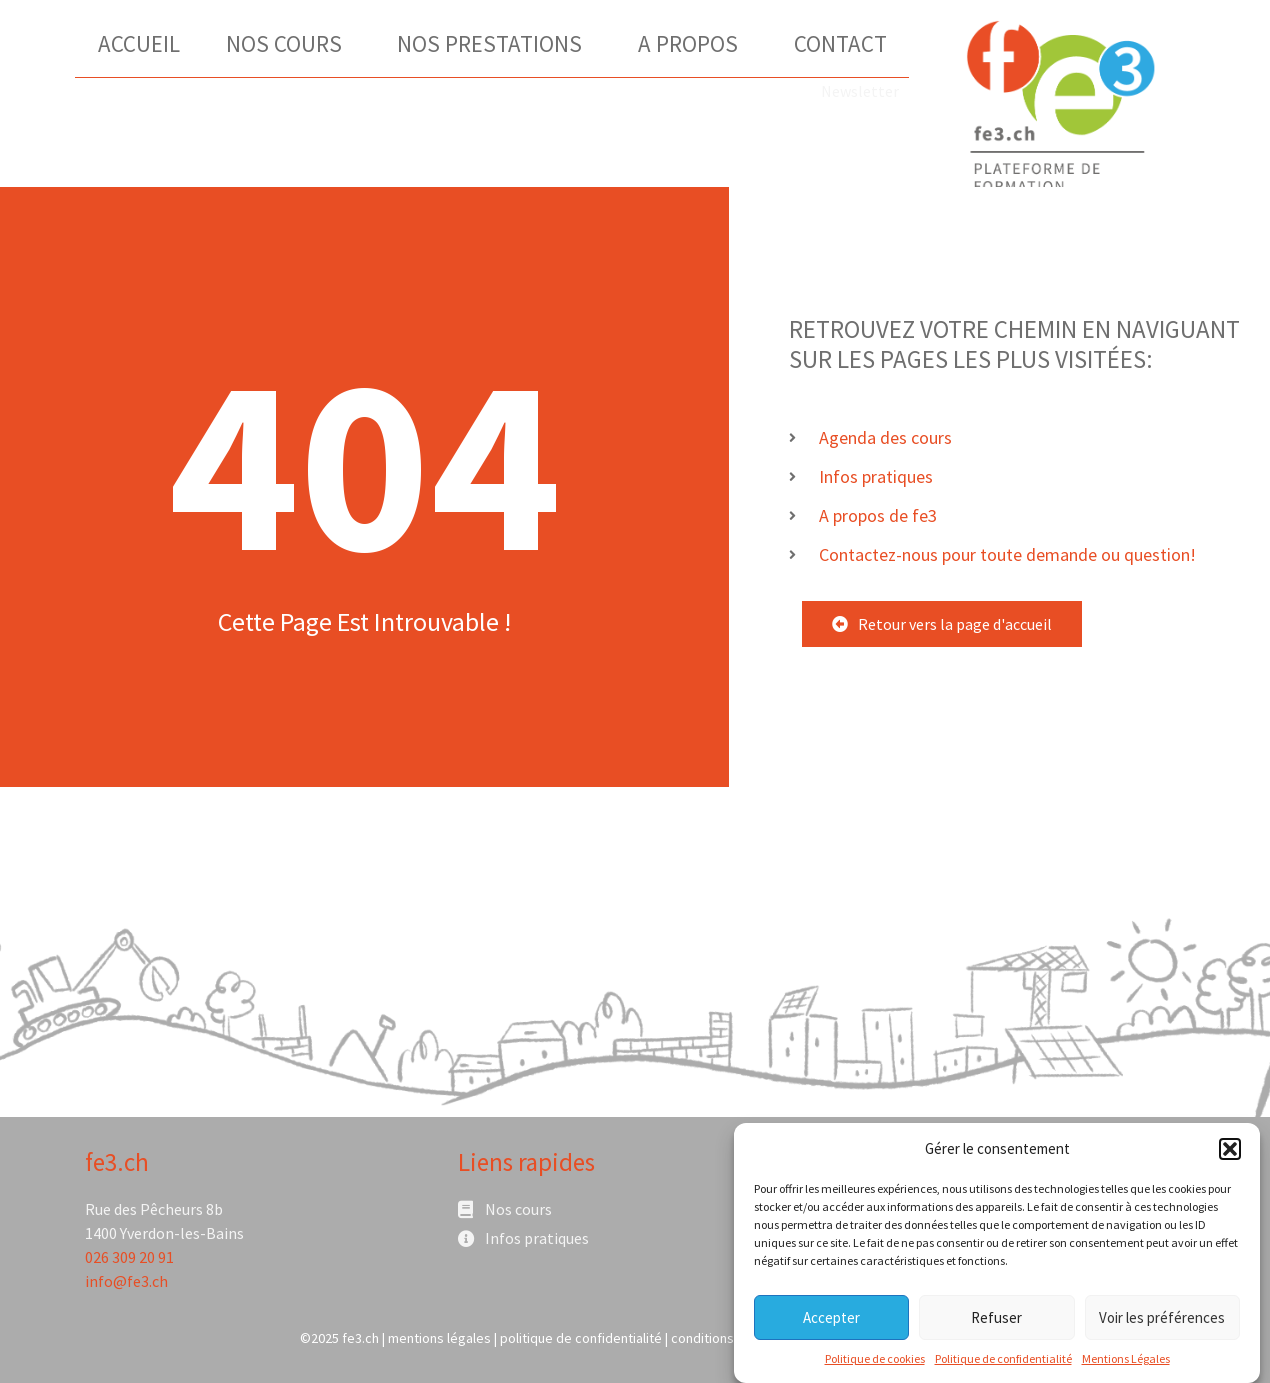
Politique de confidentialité (1003, 1363)
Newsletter (860, 91)
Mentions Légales (1126, 1363)
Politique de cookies (875, 1363)
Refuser (996, 1322)
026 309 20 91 (129, 1257)
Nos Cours (289, 43)
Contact (840, 43)
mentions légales (439, 1338)
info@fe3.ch (126, 1281)
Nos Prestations (494, 43)
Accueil (139, 43)
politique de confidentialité (581, 1338)
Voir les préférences (1162, 1322)
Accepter (831, 1322)
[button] (1230, 1154)
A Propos (693, 43)
